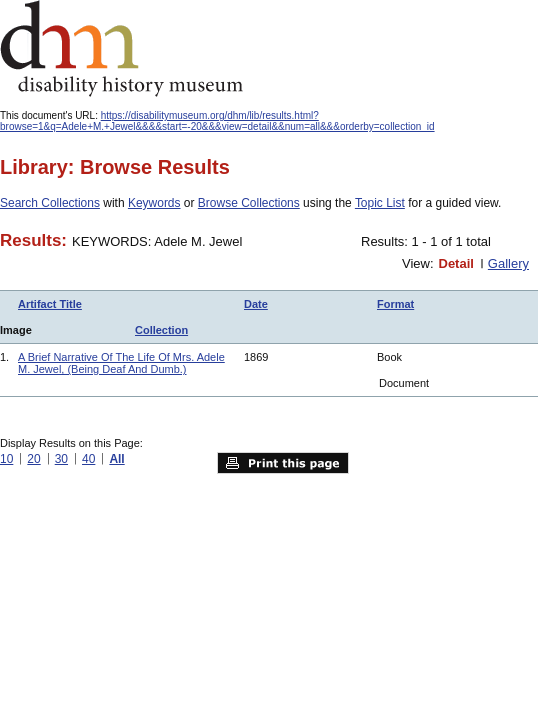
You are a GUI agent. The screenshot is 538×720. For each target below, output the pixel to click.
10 (6, 459)
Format (395, 304)
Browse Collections (249, 203)
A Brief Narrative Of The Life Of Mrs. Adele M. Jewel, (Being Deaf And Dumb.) (121, 363)
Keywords (154, 203)
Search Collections (50, 203)
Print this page (283, 463)
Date (256, 304)
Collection (161, 330)
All (116, 459)
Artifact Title (50, 304)
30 (61, 459)
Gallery (508, 263)
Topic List (380, 203)
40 (88, 459)
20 (33, 459)
